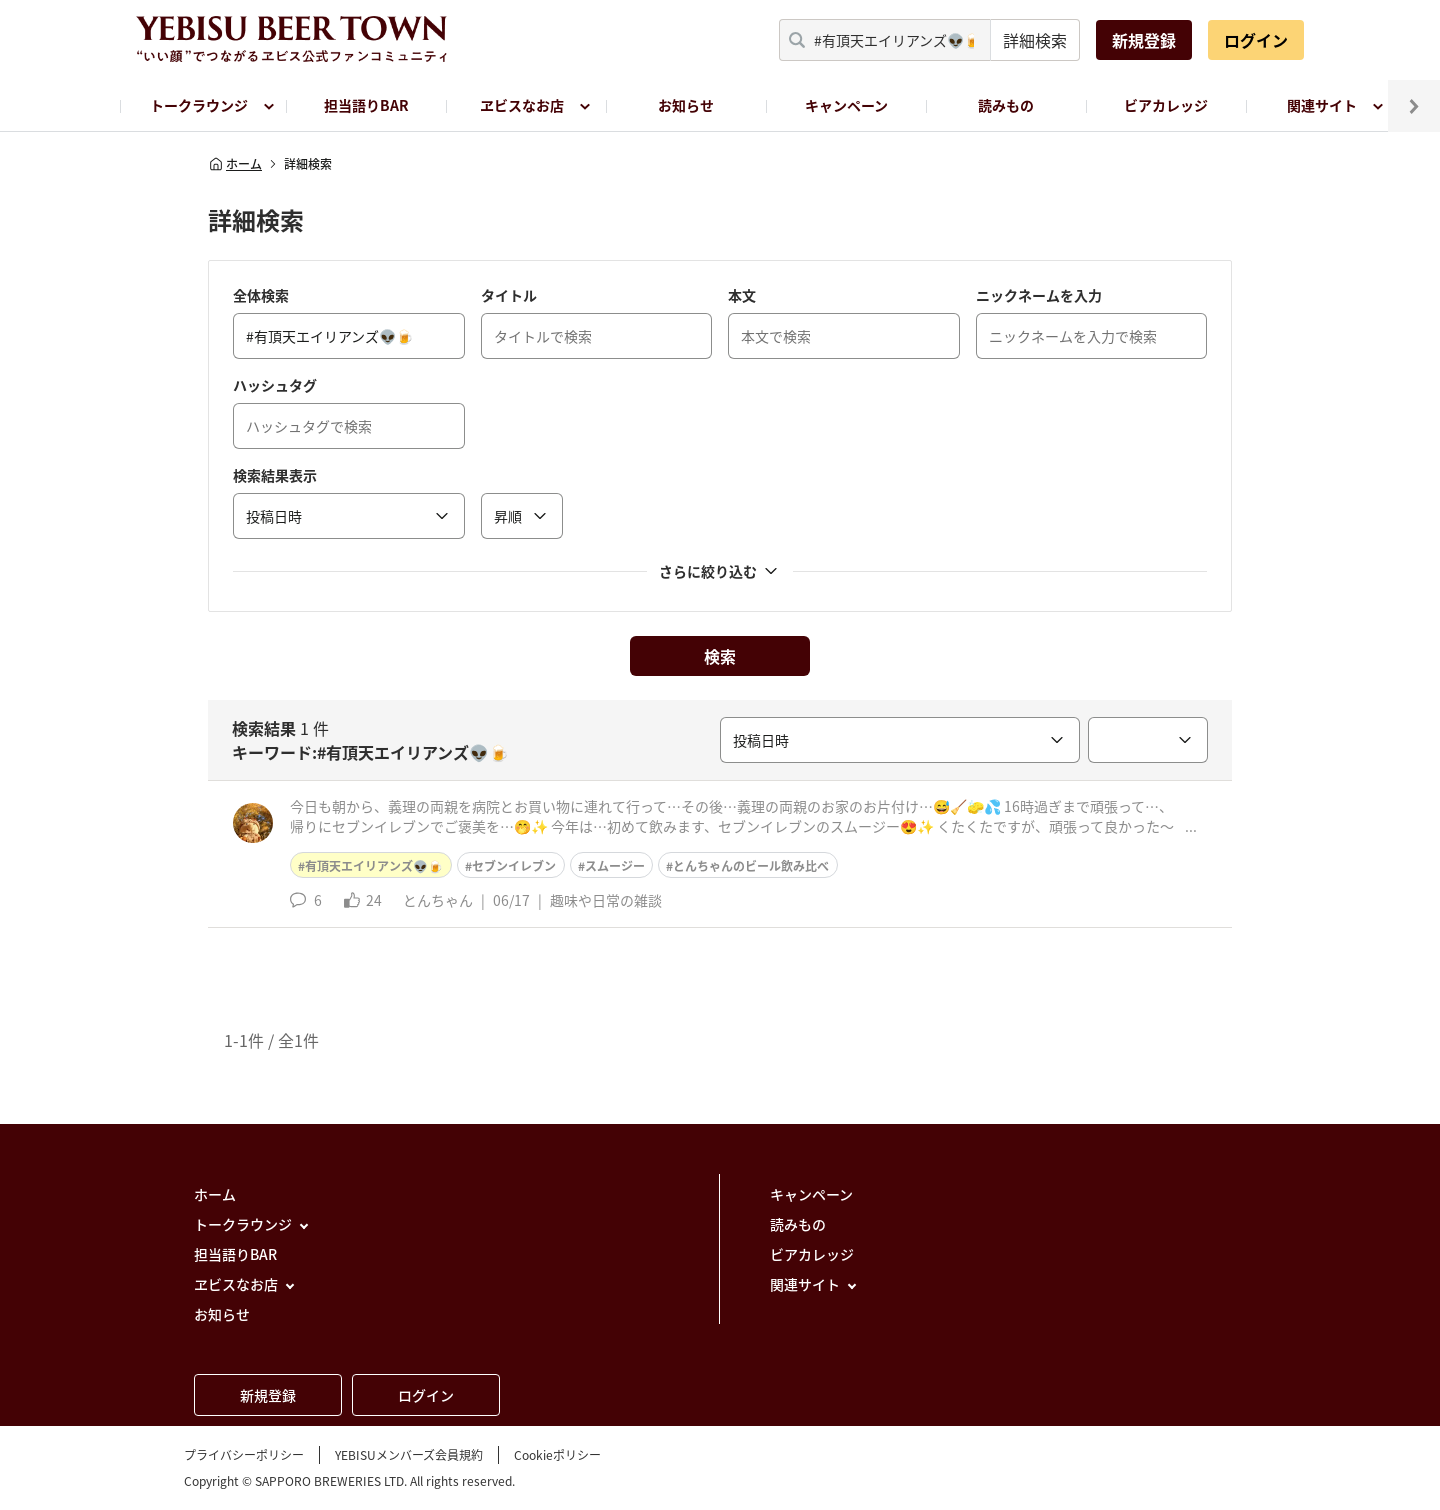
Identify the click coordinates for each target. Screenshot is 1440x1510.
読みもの (1006, 105)
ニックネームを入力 (1039, 295)
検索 (720, 656)
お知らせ (686, 105)
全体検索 (261, 295)
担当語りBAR (366, 105)
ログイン (1256, 40)
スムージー (615, 866)
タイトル (509, 295)
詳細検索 (1035, 40)
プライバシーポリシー (244, 1455)
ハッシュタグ (275, 385)
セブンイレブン (514, 866)
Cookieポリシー (557, 1455)
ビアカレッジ (1166, 105)
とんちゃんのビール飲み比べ (751, 866)
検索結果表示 (275, 475)
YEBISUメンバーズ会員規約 (409, 1455)
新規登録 (1144, 40)
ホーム (235, 164)
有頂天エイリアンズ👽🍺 (374, 866)
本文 (742, 295)
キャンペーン (846, 105)
